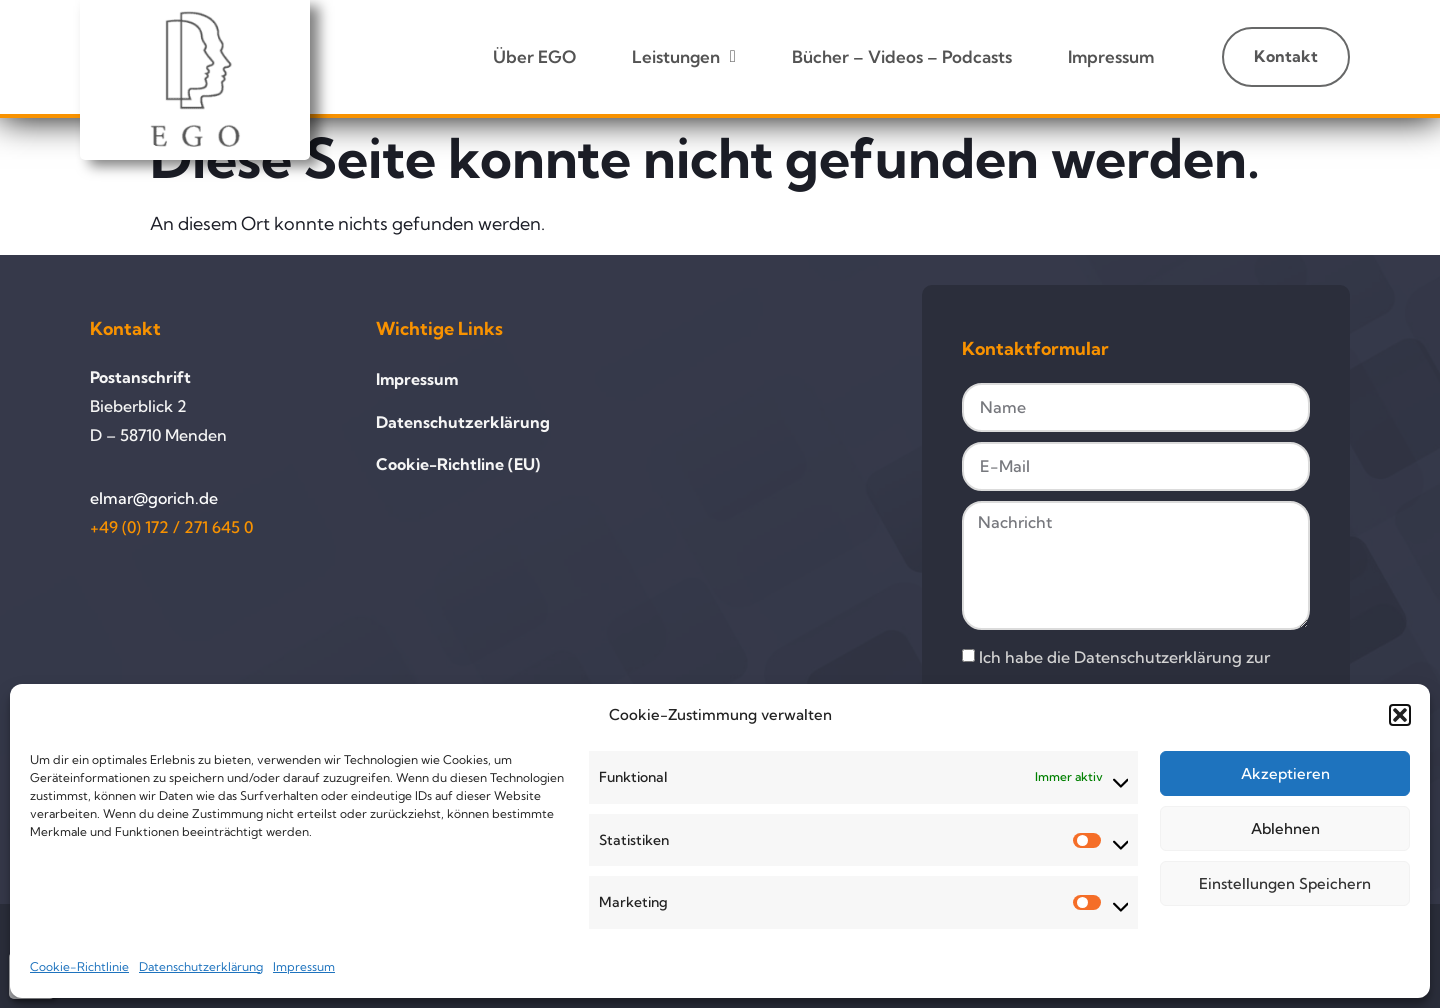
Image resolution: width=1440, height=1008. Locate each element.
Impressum (304, 966)
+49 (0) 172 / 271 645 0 (171, 527)
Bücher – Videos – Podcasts (902, 56)
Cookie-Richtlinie (79, 966)
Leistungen (684, 56)
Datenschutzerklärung (201, 966)
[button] (1400, 715)
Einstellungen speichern (1285, 883)
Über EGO (534, 56)
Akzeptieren (1285, 773)
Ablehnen (1285, 828)
